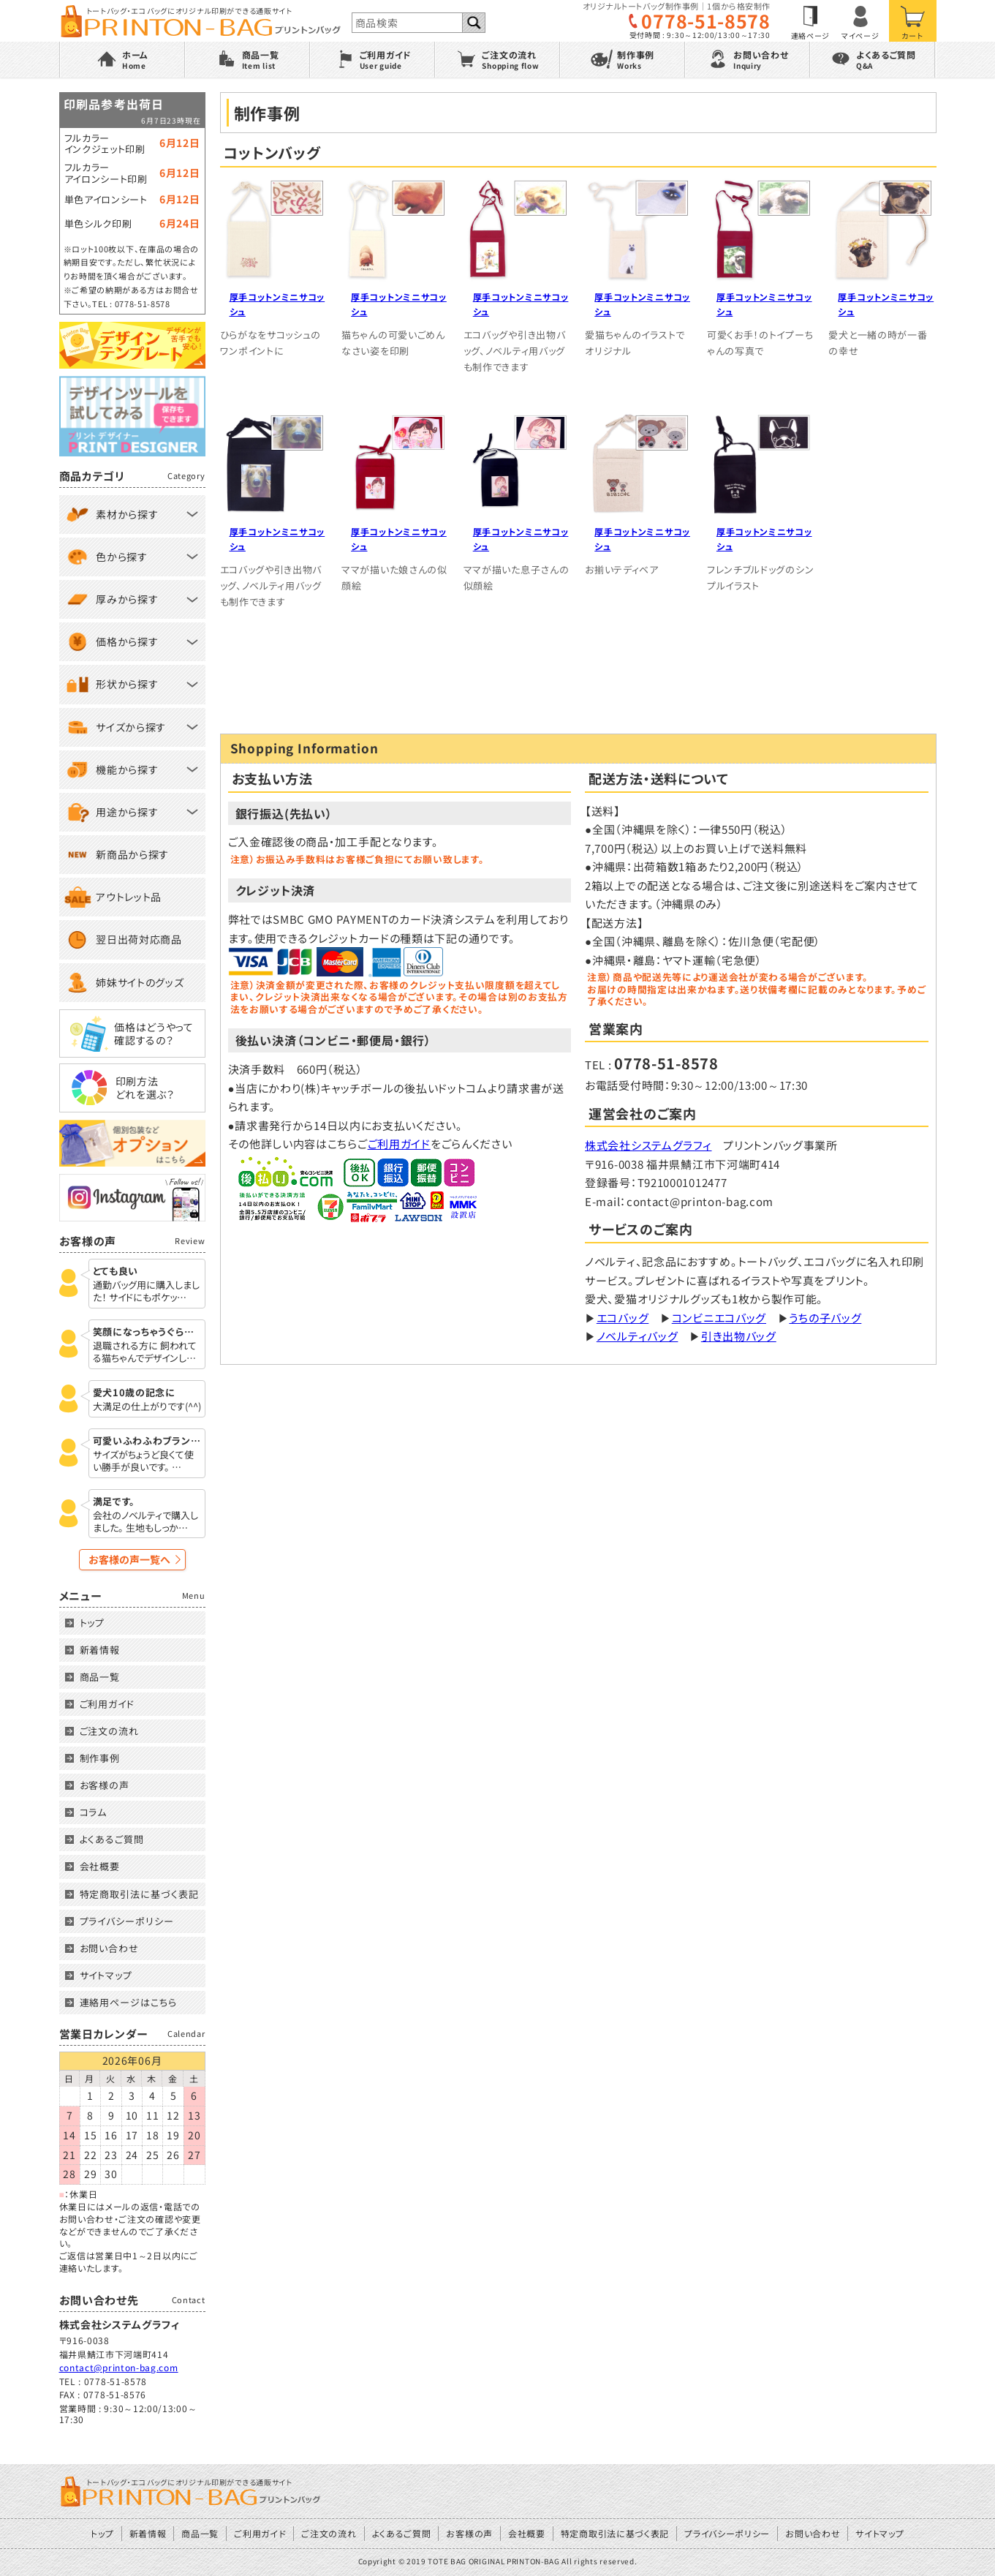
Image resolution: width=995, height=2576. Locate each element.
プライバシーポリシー (127, 1921)
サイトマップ (106, 1975)
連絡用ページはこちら (128, 2002)
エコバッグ (623, 1317)
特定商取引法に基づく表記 (139, 1894)
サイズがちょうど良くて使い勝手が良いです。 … (143, 1461)
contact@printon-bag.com (118, 2367)
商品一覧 (100, 1677)
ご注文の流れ (109, 1731)
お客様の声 (105, 1785)
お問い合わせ (109, 1948)
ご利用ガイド (399, 1143)
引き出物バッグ (738, 1336)
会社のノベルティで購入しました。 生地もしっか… (145, 1522)
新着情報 (100, 1650)
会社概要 (100, 1866)
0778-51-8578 (705, 20)
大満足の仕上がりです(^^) (147, 1407)
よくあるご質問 (112, 1839)
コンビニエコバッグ (719, 1317)
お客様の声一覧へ (129, 1559)
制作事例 (100, 1758)
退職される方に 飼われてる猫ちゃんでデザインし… (145, 1352)
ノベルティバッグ (637, 1336)
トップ (92, 1623)
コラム (93, 1812)
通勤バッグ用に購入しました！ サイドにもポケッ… (146, 1291)
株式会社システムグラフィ (648, 1145)
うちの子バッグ (825, 1317)
